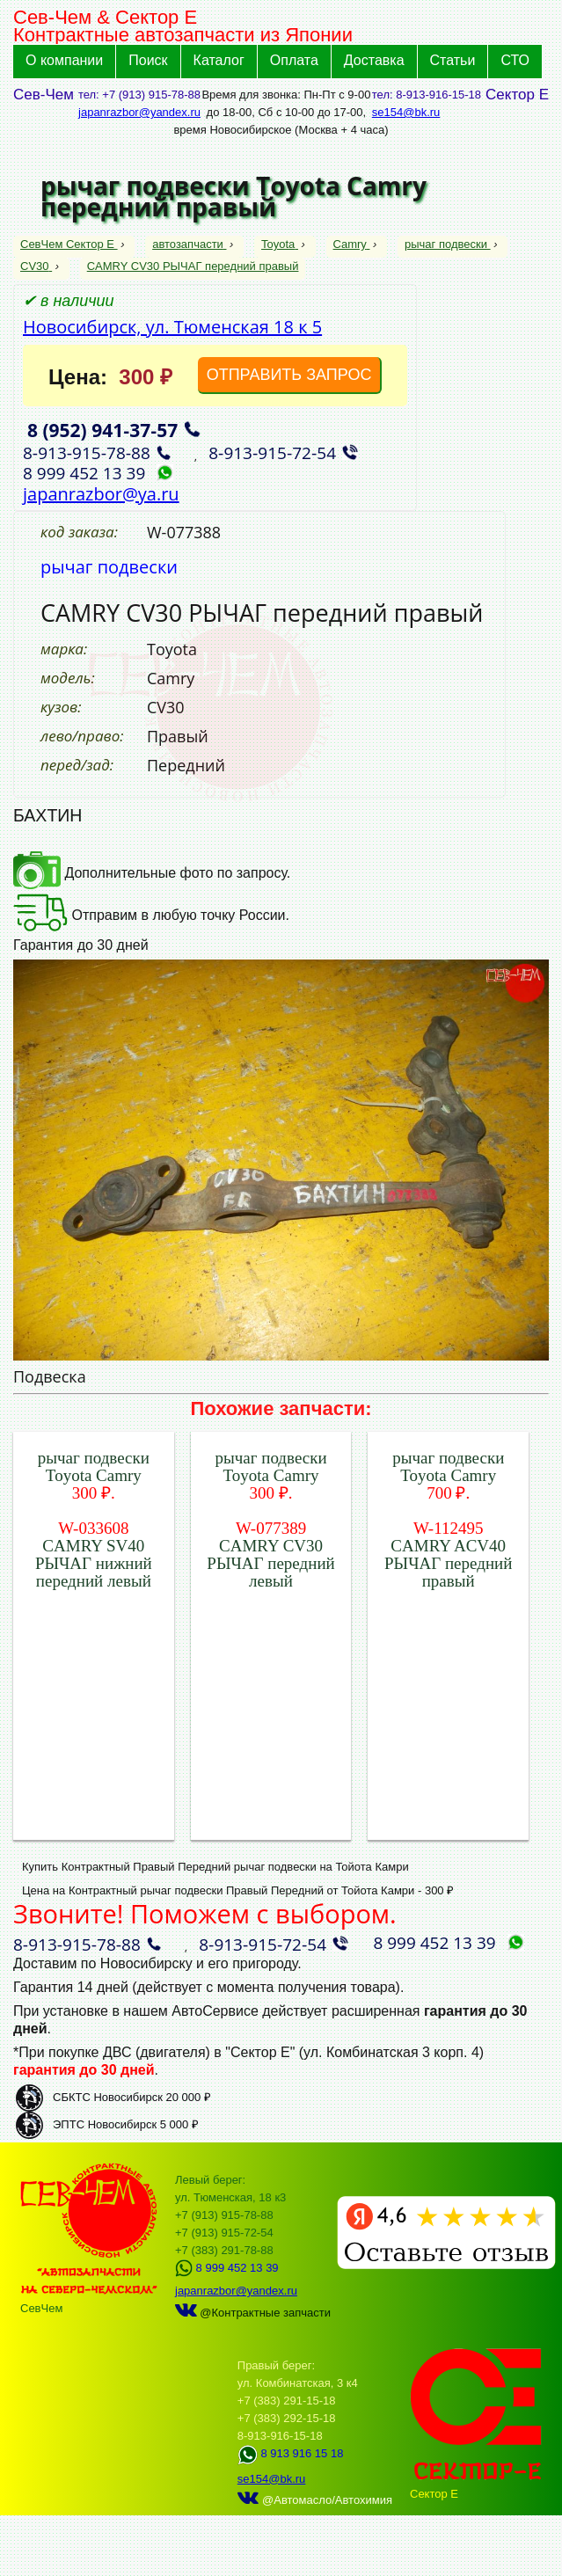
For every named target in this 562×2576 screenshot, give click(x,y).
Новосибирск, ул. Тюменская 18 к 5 (172, 327)
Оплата (294, 60)
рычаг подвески (448, 244)
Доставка (374, 60)
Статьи (453, 60)
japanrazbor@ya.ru (101, 494)
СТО (514, 60)
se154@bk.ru (406, 112)
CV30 (36, 266)
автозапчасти (189, 244)
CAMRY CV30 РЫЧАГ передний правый (193, 266)
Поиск (147, 60)
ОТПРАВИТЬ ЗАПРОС (289, 374)
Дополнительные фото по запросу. (151, 872)
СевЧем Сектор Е (69, 244)
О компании (64, 60)
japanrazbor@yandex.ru (139, 112)
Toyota (279, 244)
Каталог (219, 60)
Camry (351, 244)
